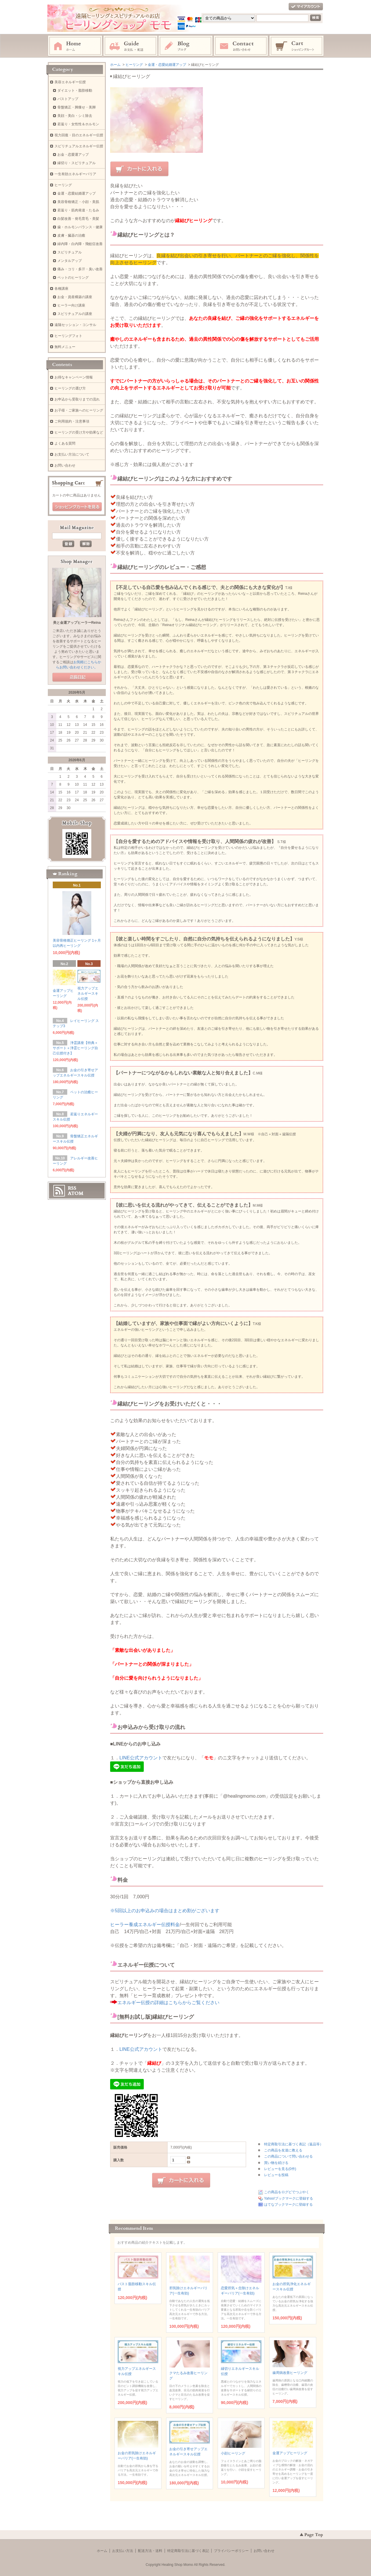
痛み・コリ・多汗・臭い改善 (80, 269)
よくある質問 (64, 443)
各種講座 (61, 289)
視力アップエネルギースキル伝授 (87, 993)
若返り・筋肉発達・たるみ (78, 210)
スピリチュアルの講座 (74, 314)
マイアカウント (305, 7)
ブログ (186, 46)
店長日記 (77, 677)
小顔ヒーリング (233, 2453)
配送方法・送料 (150, 2551)
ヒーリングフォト (68, 336)
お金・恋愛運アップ (73, 155)
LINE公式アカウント (140, 1757)
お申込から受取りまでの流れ (77, 399)
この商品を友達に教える (283, 2150)
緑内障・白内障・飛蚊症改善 (80, 244)
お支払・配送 (130, 46)
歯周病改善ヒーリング (289, 2373)
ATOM (75, 1193)
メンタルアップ (69, 261)
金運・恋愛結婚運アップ (167, 65)
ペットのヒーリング (73, 277)
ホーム (75, 46)
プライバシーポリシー (231, 2551)
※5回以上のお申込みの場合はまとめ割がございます (164, 1910)
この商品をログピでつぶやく (286, 2192)
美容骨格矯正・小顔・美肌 (78, 202)
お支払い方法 (122, 2551)
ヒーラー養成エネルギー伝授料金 (145, 1924)
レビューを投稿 (276, 2175)
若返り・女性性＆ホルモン (78, 124)
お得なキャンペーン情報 (73, 377)
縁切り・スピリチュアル (76, 163)
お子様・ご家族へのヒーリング (78, 410)
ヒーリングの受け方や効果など (78, 432)
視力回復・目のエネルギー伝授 (78, 135)
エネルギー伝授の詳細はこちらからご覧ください (168, 2002)
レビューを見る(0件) (280, 2169)
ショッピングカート (297, 46)
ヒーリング (134, 65)
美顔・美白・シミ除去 (74, 116)
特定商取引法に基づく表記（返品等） (293, 2144)
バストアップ (67, 99)
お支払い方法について (71, 454)
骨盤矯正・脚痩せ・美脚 (76, 107)
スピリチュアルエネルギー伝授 (78, 146)
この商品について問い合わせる (288, 2156)
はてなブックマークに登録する (288, 2204)
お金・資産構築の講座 (74, 297)
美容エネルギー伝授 (70, 82)
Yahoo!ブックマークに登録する (288, 2198)
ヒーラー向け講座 (71, 305)
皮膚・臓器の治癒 (71, 235)
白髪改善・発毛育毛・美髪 (78, 219)
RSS (72, 1188)
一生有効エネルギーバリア (75, 174)
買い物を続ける (276, 2163)
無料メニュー (64, 347)
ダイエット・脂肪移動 (74, 90)
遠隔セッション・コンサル (75, 325)
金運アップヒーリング (289, 2453)
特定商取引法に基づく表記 (188, 2551)
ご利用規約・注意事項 (71, 421)
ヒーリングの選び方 (70, 388)
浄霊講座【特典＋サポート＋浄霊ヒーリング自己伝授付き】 (75, 1048)
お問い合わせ (241, 46)
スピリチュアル (69, 252)
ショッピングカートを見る (77, 507)
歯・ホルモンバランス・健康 (80, 227)
